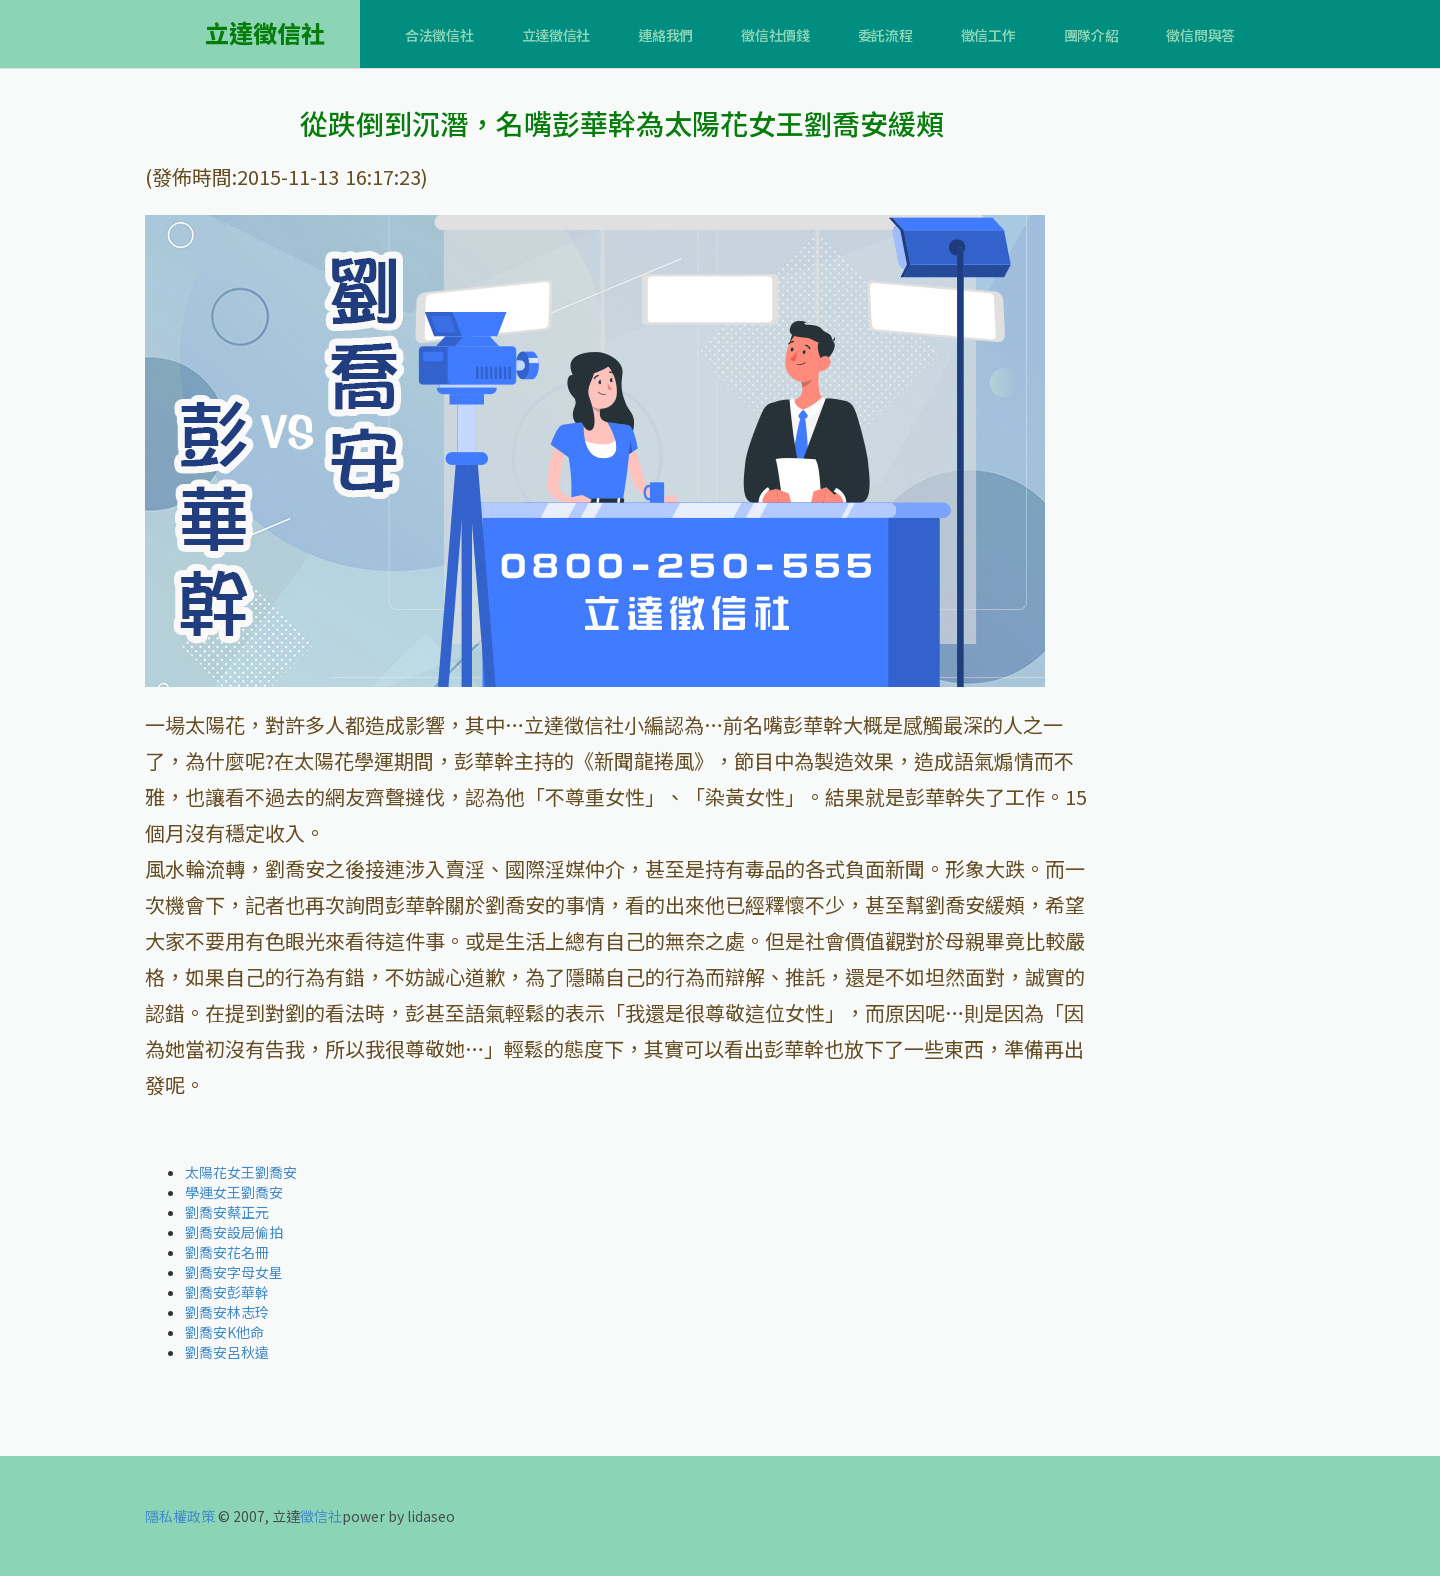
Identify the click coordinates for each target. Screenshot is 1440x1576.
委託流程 (885, 35)
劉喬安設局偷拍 (234, 1232)
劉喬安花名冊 (227, 1252)
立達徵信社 (556, 35)
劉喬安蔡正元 (227, 1212)
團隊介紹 (1091, 35)
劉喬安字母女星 (234, 1272)
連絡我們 (665, 35)
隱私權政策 (180, 1516)
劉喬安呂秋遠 (227, 1352)
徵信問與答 (1200, 35)
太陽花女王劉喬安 (241, 1172)
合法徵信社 (439, 35)
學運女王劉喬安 (234, 1192)
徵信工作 (988, 35)
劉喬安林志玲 (227, 1312)
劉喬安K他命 (224, 1332)
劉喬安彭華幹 (227, 1292)
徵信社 (321, 1516)
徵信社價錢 (775, 35)
